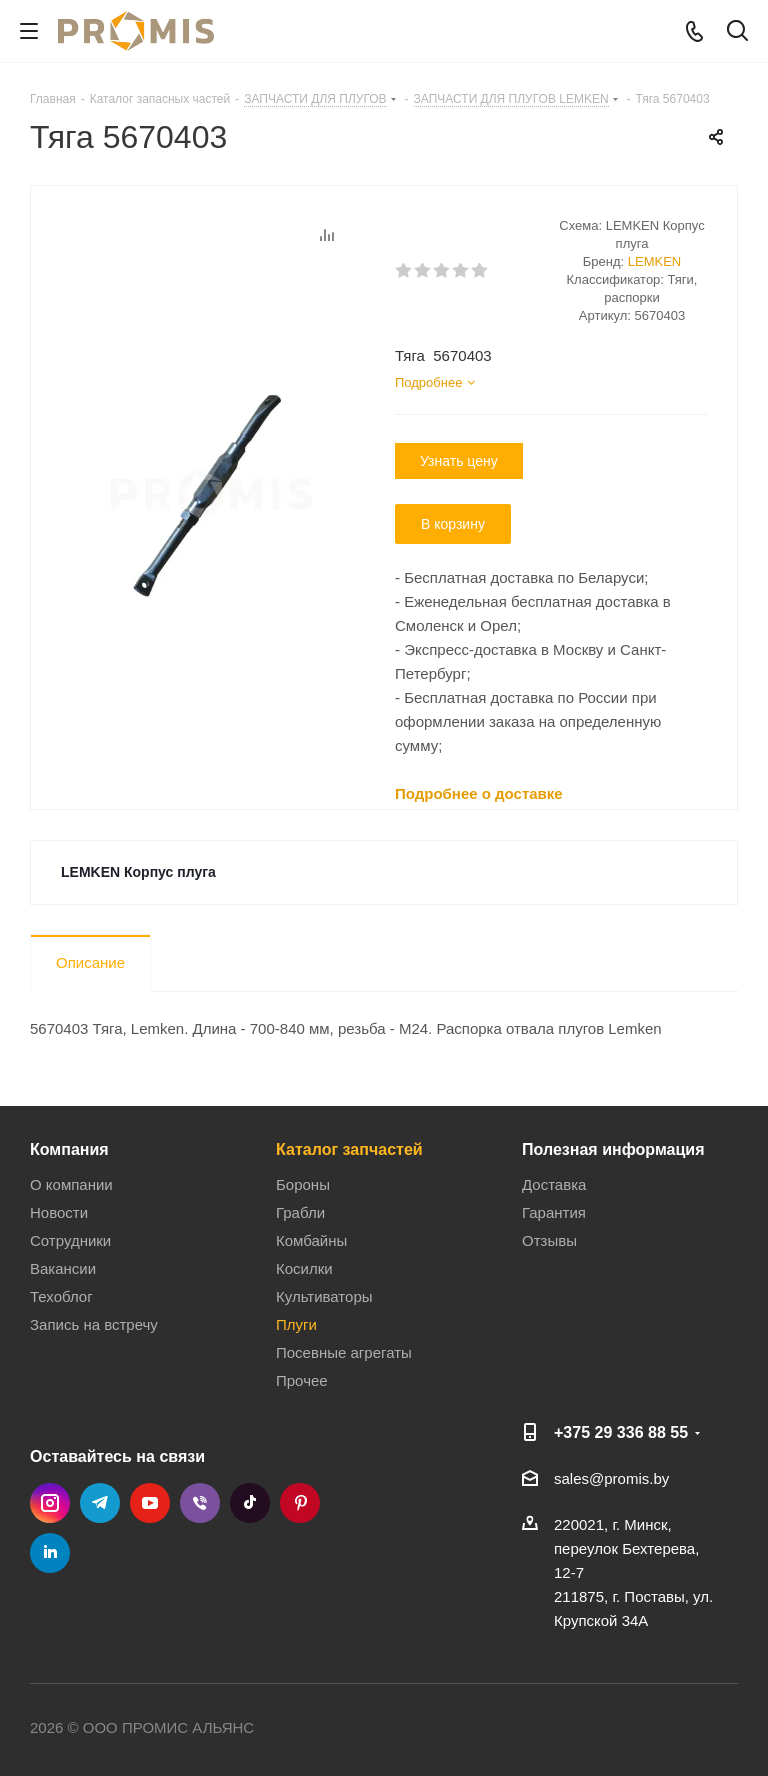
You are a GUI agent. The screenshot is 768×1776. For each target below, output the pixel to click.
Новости (59, 1212)
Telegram (100, 1503)
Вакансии (63, 1268)
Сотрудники (70, 1240)
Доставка (554, 1184)
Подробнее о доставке (479, 793)
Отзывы (549, 1240)
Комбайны (311, 1240)
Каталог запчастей (349, 1149)
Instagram (50, 1503)
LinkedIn (50, 1553)
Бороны (303, 1184)
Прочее (302, 1380)
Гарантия (554, 1212)
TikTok (250, 1503)
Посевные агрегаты (344, 1352)
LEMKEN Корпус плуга (138, 872)
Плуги (296, 1324)
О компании (71, 1184)
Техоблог (61, 1296)
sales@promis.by (611, 1478)
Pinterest (300, 1503)
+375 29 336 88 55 (621, 1432)
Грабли (300, 1212)
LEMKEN (654, 261)
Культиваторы (324, 1296)
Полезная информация (613, 1149)
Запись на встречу (94, 1324)
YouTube (150, 1503)
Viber (200, 1503)
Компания (69, 1149)
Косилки (304, 1268)
